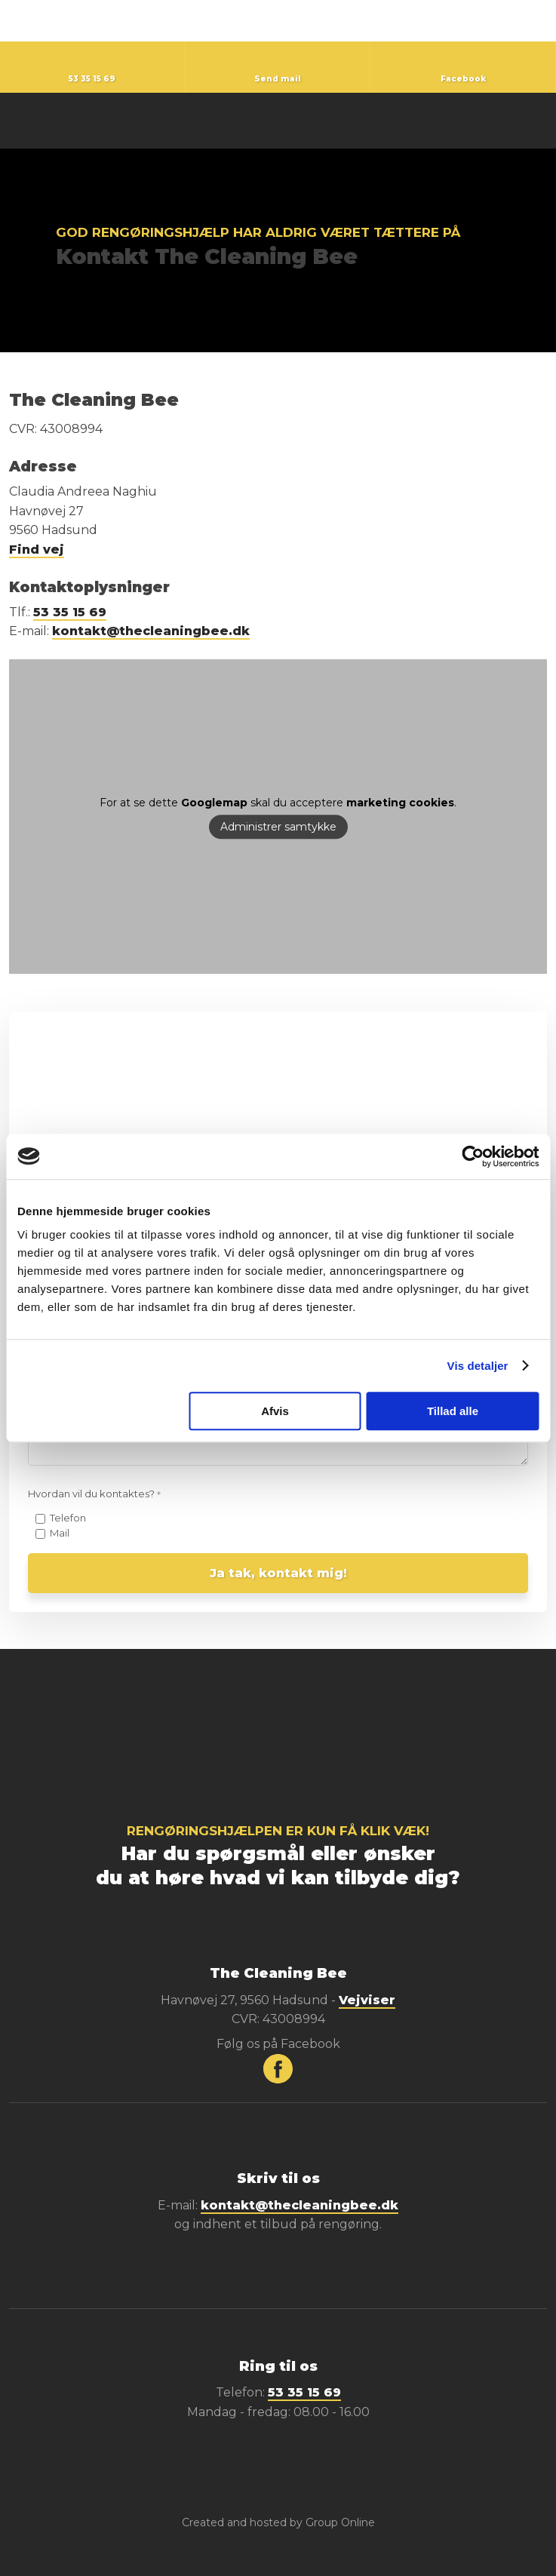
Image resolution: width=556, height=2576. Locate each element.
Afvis (275, 1411)
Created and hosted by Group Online (278, 2522)
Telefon (68, 1518)
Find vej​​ (36, 549)
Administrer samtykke (278, 827)
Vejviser (367, 2000)
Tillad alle (452, 1411)
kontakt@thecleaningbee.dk (151, 631)
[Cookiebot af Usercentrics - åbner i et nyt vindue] (473, 1156)
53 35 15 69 (69, 612)
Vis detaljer (477, 1365)
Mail (59, 1533)
